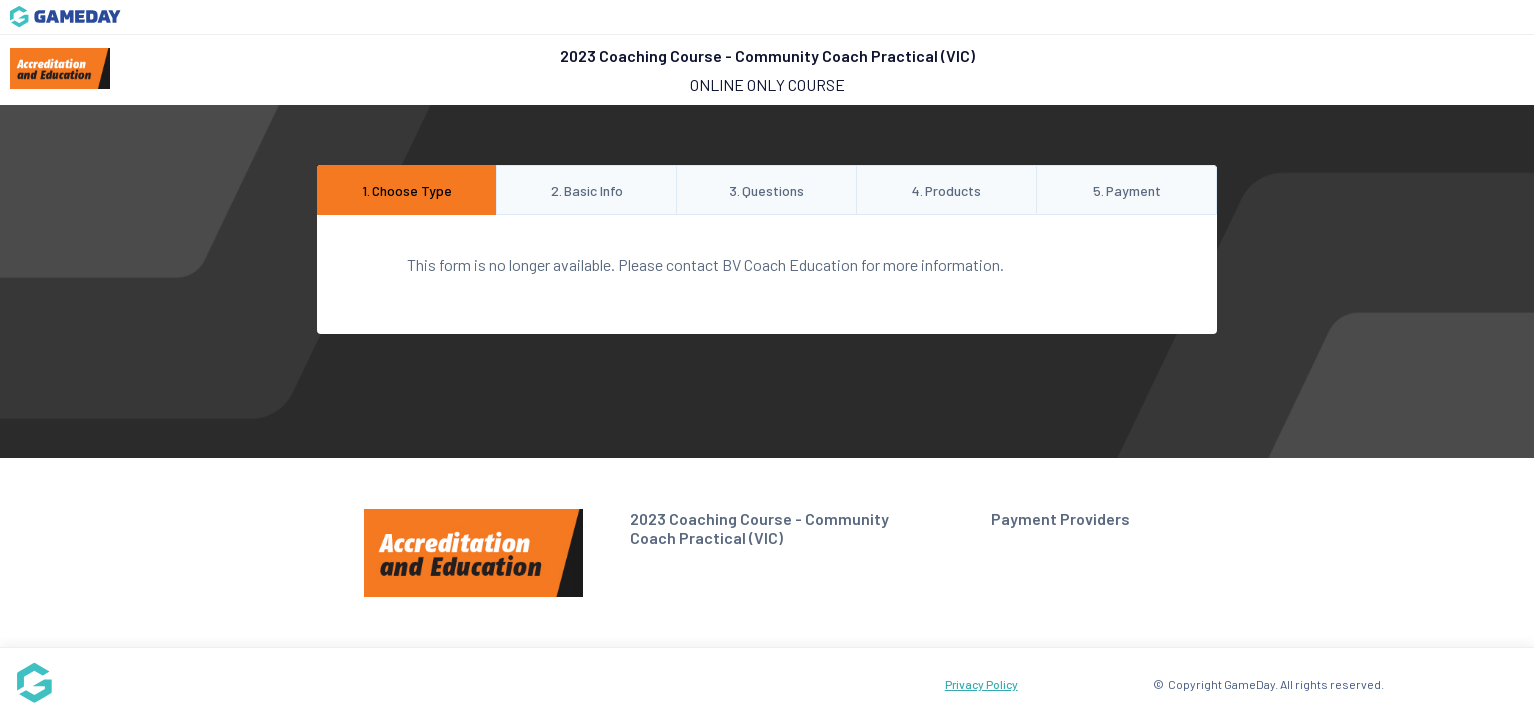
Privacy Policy (981, 684)
